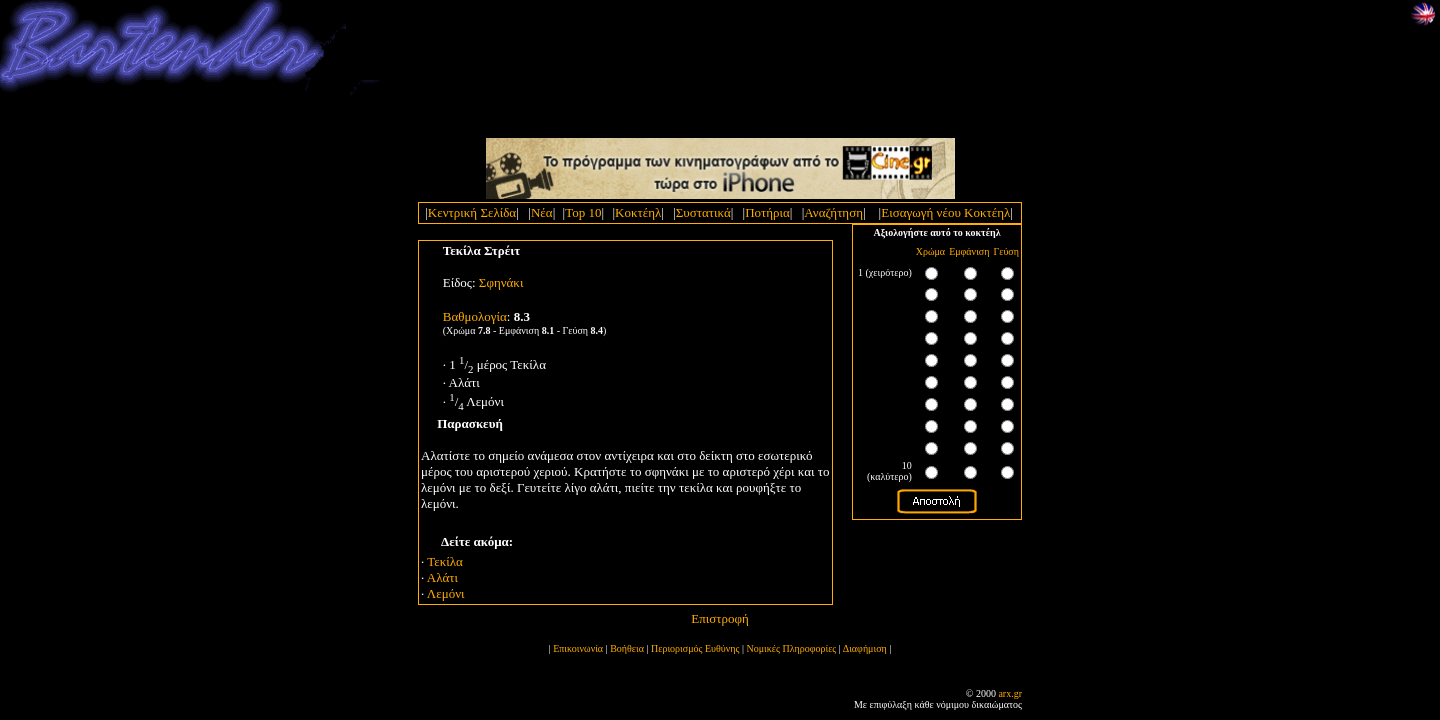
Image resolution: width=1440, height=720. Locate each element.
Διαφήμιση (865, 648)
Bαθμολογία (475, 316)
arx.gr (1010, 693)
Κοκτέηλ (638, 212)
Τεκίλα (445, 561)
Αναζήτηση (833, 212)
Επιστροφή (720, 618)
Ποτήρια (767, 212)
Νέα (542, 212)
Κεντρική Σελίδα (472, 212)
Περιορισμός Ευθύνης (695, 648)
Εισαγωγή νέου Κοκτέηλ (945, 212)
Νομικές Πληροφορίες (792, 648)
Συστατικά (703, 212)
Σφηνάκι (501, 282)
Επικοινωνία (578, 648)
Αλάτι (442, 577)
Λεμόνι (446, 593)
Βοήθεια (627, 648)
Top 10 (583, 212)
